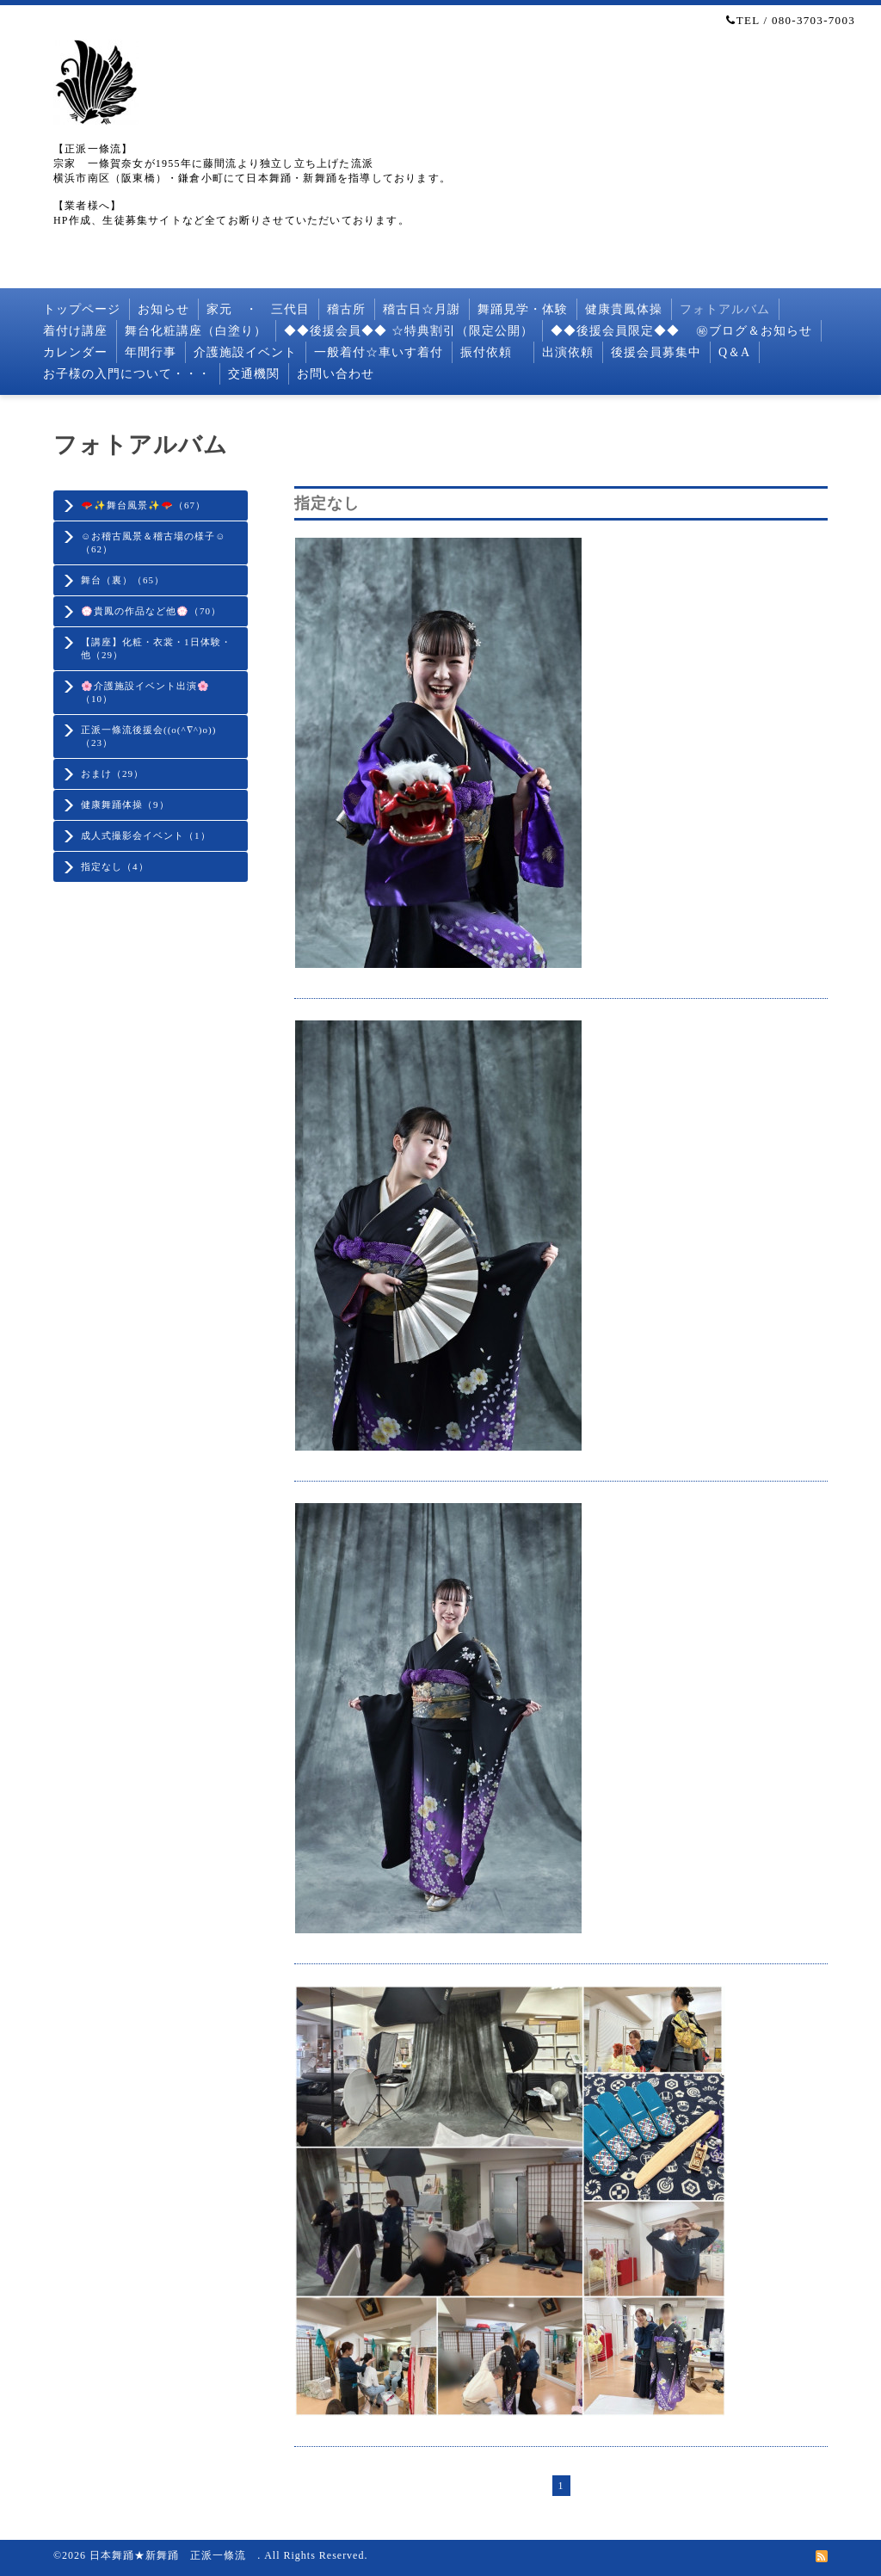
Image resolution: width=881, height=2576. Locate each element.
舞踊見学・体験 (522, 309)
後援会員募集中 (656, 352)
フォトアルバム (725, 309)
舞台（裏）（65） (122, 580)
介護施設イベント (245, 352)
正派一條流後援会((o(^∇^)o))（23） (148, 736)
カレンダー (75, 352)
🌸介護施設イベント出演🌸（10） (145, 692)
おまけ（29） (112, 773)
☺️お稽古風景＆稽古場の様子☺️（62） (153, 542)
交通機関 (254, 373)
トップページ (81, 309)
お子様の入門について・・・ (127, 373)
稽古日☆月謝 (421, 309)
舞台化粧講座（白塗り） (196, 330)
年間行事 (150, 352)
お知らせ (163, 309)
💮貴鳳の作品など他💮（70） (151, 611)
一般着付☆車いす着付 (378, 352)
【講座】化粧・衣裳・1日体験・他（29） (156, 648)
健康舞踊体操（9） (125, 804)
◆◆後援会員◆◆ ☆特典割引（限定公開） (408, 330)
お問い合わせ (335, 373)
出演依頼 (568, 352)
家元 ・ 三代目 (258, 309)
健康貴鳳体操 (623, 309)
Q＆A (734, 352)
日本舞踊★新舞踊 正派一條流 (173, 2555)
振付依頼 (492, 352)
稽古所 (346, 309)
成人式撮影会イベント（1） (146, 835)
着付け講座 (75, 330)
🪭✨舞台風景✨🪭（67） (143, 505)
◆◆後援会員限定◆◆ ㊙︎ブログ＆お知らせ (682, 330)
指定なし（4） (115, 866)
